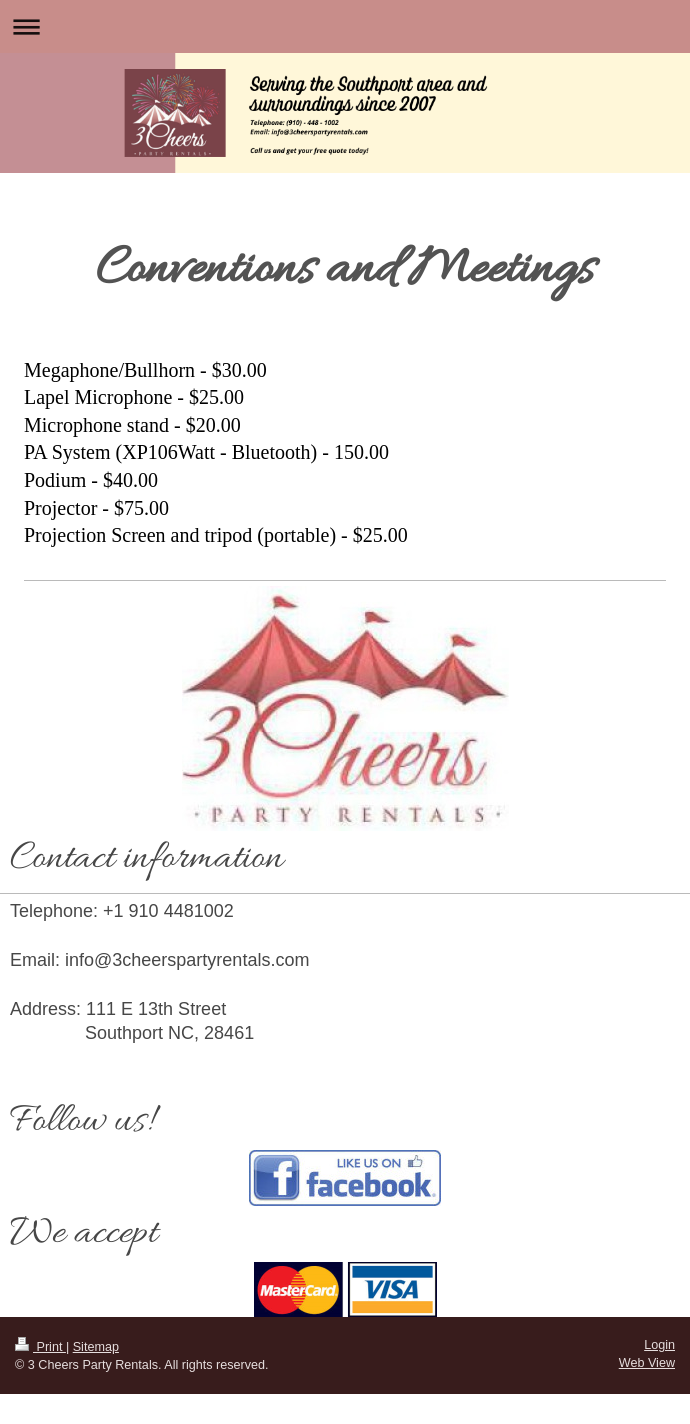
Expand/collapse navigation (345, 26)
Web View (647, 1363)
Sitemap (96, 1347)
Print (40, 1347)
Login (659, 1345)
